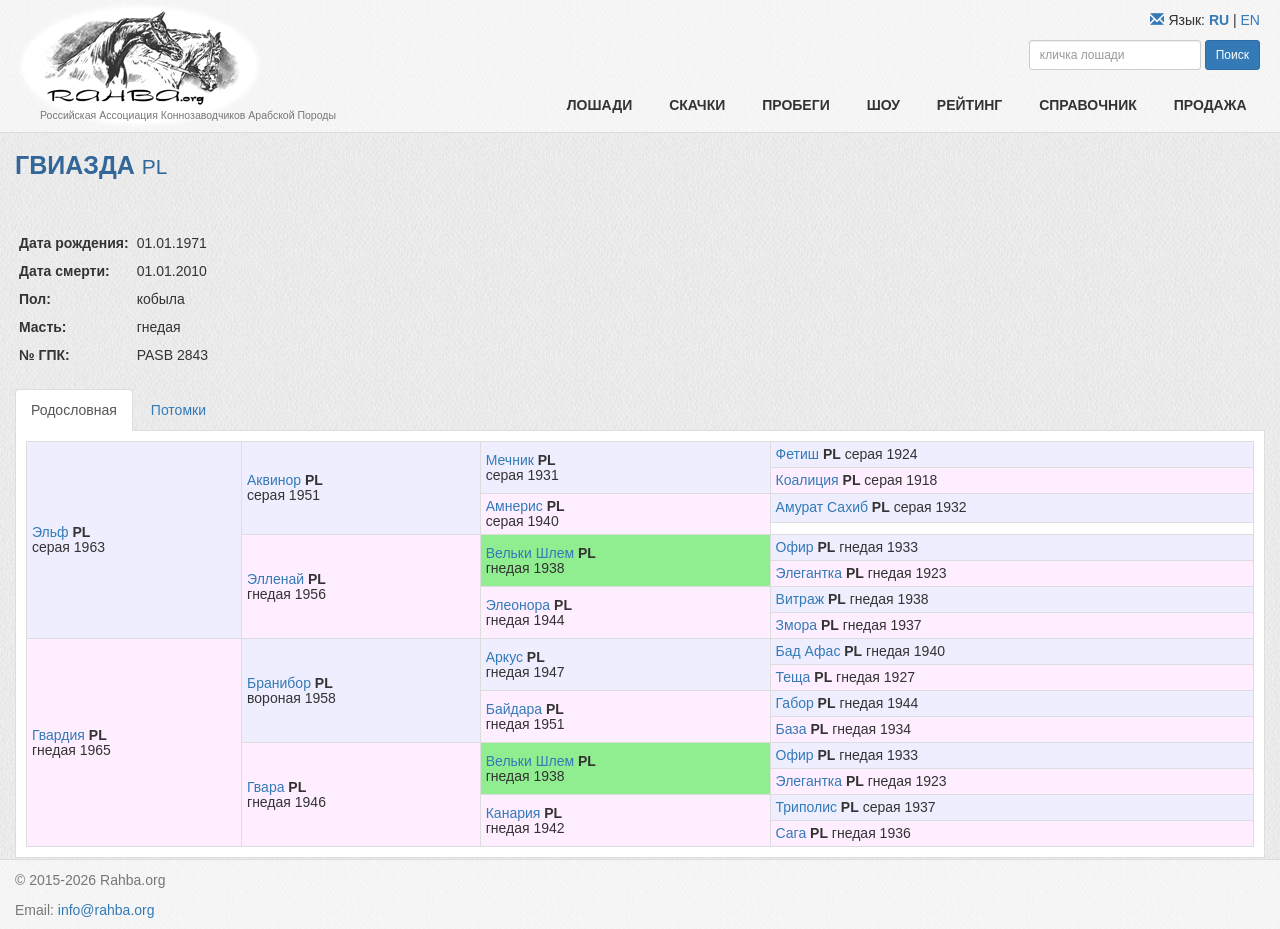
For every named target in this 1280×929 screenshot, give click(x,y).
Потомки (178, 410)
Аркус (504, 657)
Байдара (514, 709)
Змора (796, 625)
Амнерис (514, 506)
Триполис (806, 807)
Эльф (50, 532)
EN (1250, 20)
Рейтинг (969, 105)
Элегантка (809, 573)
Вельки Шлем (530, 553)
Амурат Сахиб (822, 507)
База (791, 729)
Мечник (510, 460)
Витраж (800, 599)
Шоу (883, 105)
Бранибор (279, 683)
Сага (791, 833)
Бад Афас (808, 651)
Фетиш (797, 454)
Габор (795, 703)
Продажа (1210, 105)
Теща (793, 677)
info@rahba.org (106, 910)
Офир (795, 547)
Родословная (74, 410)
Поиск (1232, 55)
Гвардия (58, 735)
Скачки (697, 105)
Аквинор (274, 480)
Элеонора (518, 605)
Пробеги (796, 105)
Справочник (1088, 105)
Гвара (265, 787)
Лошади (599, 105)
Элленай (275, 579)
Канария (513, 813)
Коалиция (807, 480)
